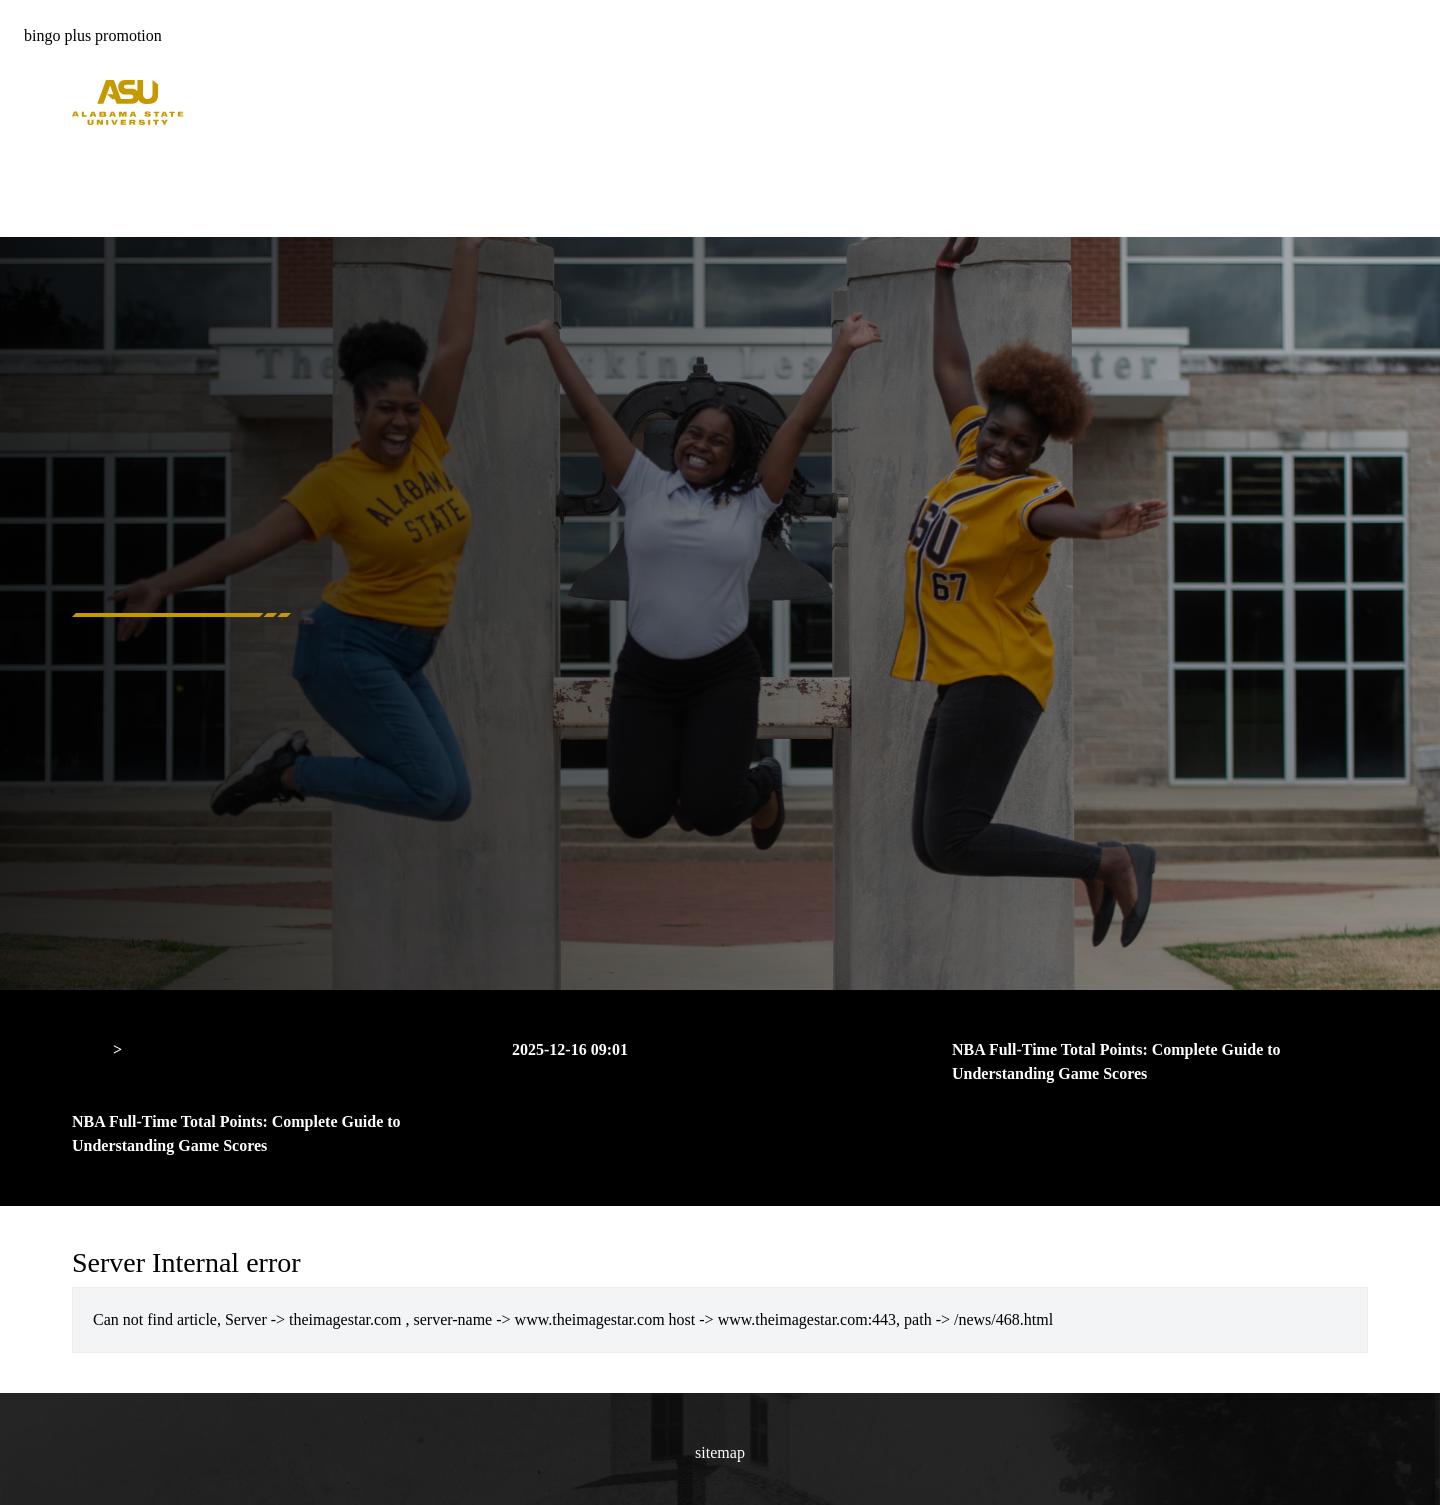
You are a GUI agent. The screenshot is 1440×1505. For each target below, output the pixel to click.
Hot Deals (104, 160)
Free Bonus (108, 184)
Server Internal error (194, 1049)
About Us (103, 208)
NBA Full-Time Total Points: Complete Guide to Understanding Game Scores (1116, 1061)
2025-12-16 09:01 (570, 1049)
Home (91, 136)
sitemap (720, 1452)
